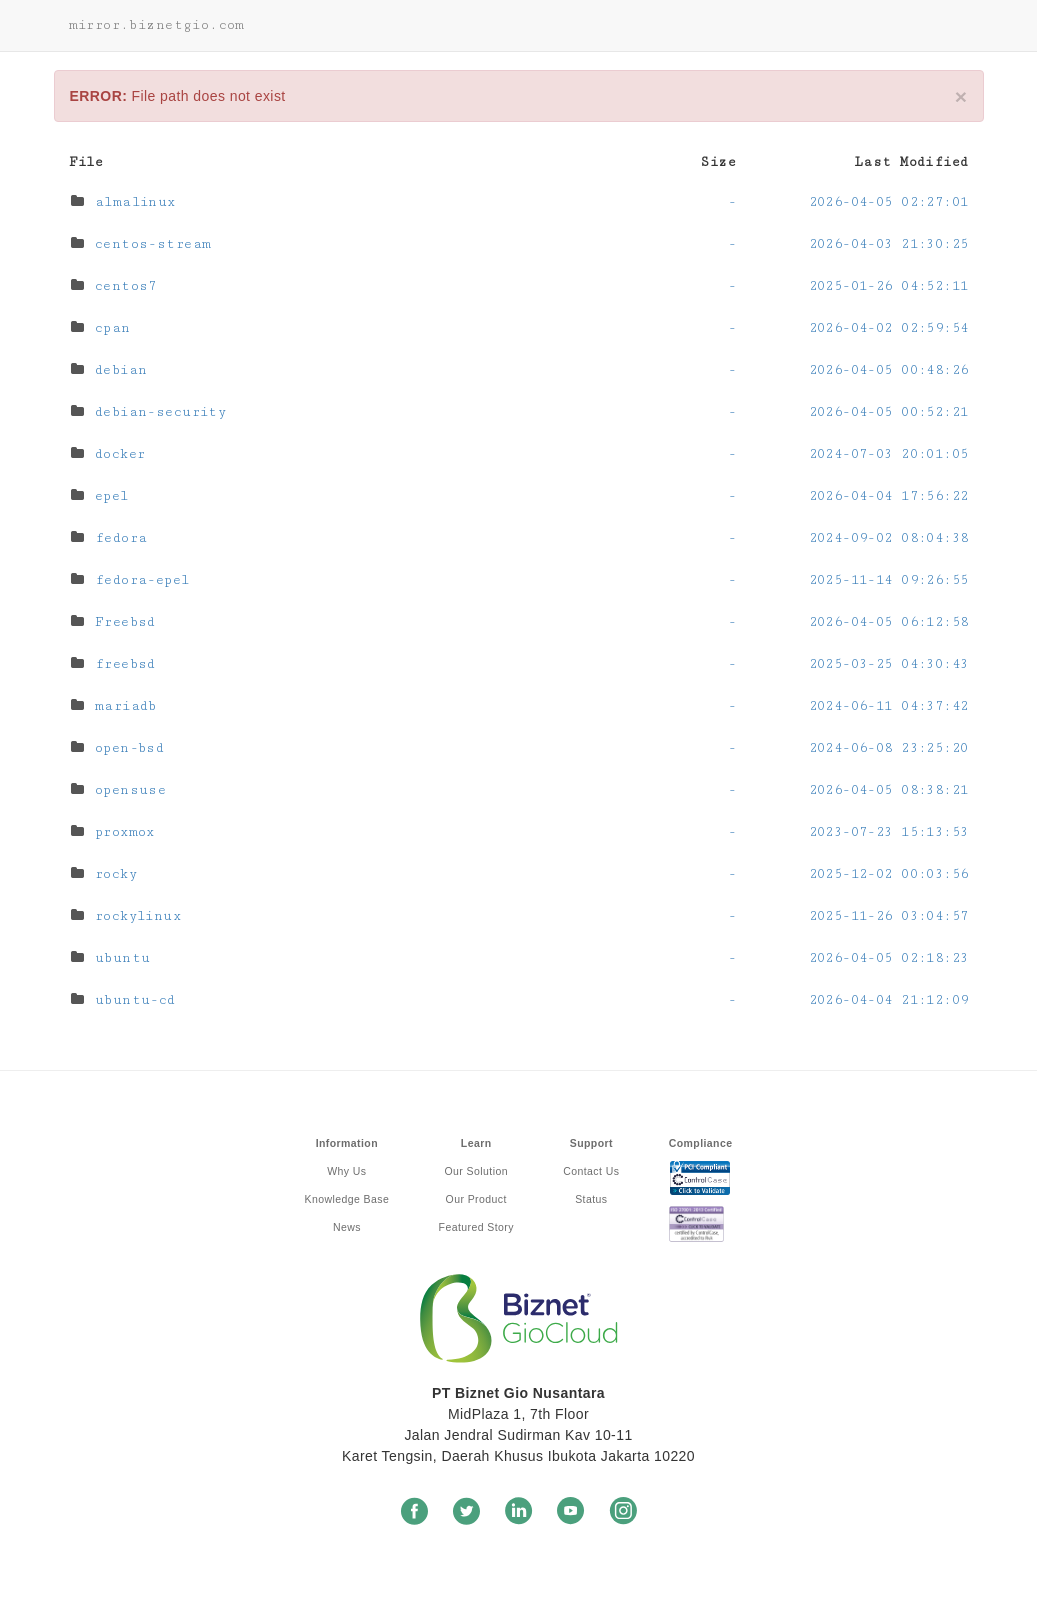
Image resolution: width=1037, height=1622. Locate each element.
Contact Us (591, 1171)
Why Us (346, 1171)
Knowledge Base (347, 1199)
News (347, 1227)
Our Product (476, 1199)
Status (591, 1199)
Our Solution (476, 1171)
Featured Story (476, 1227)
